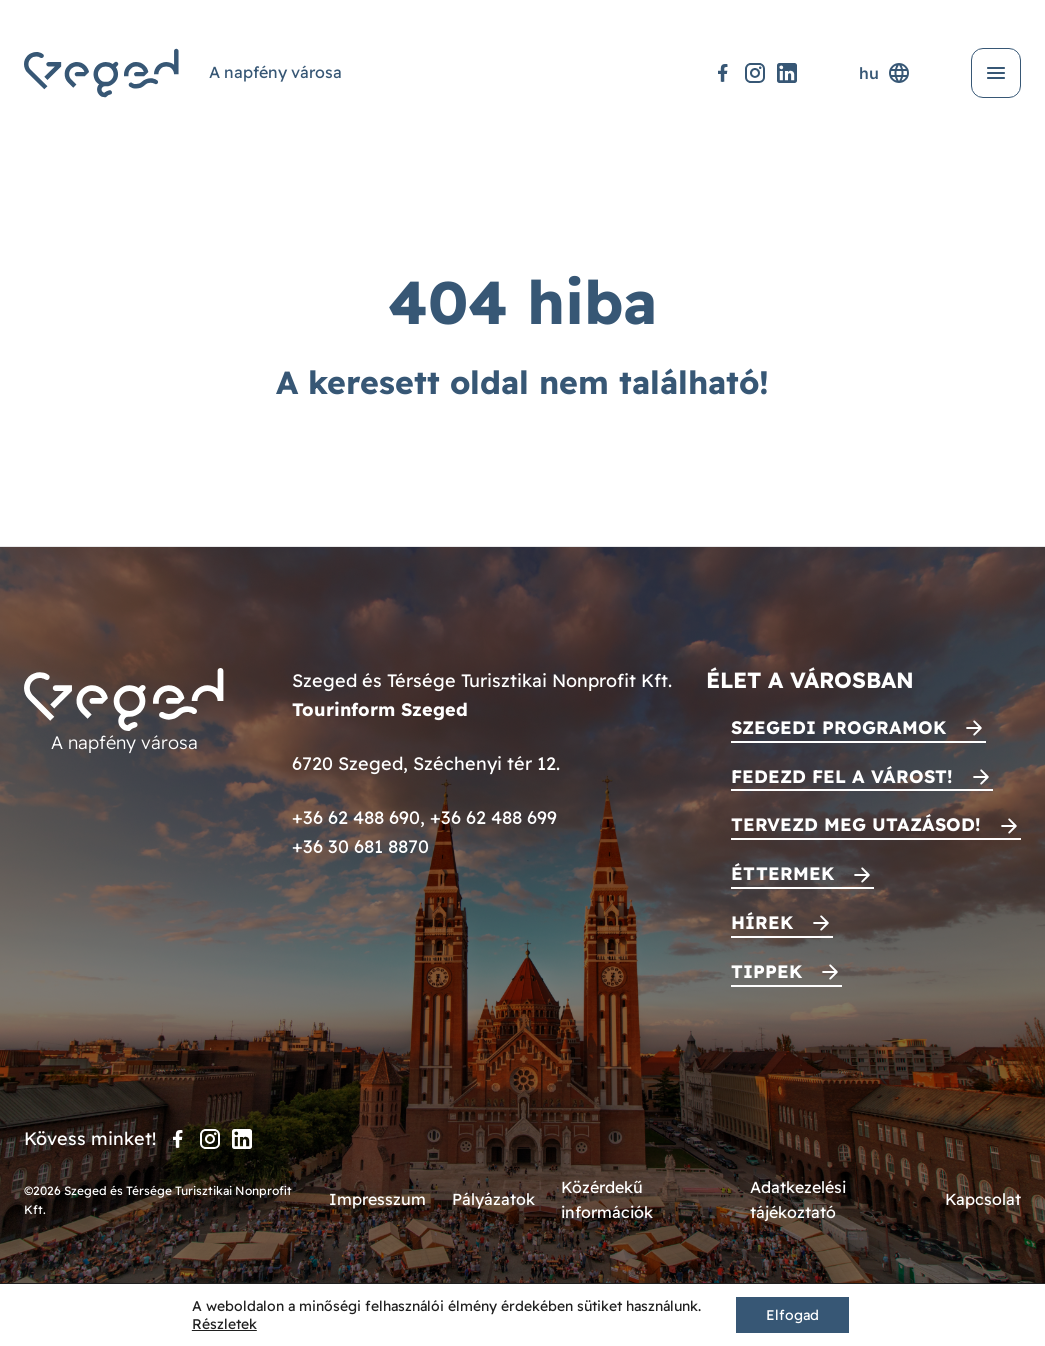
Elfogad (792, 1315)
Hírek (762, 922)
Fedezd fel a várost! (842, 776)
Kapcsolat (983, 1199)
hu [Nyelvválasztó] (885, 73)
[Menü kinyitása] (996, 73)
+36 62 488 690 (356, 817)
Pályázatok (493, 1199)
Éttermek (782, 873)
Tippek (766, 971)
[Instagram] (755, 73)
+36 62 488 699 (493, 817)
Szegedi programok (838, 727)
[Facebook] (723, 73)
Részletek (224, 1324)
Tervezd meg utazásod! (856, 824)
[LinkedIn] (787, 73)
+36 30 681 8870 (360, 846)
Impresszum (377, 1199)
